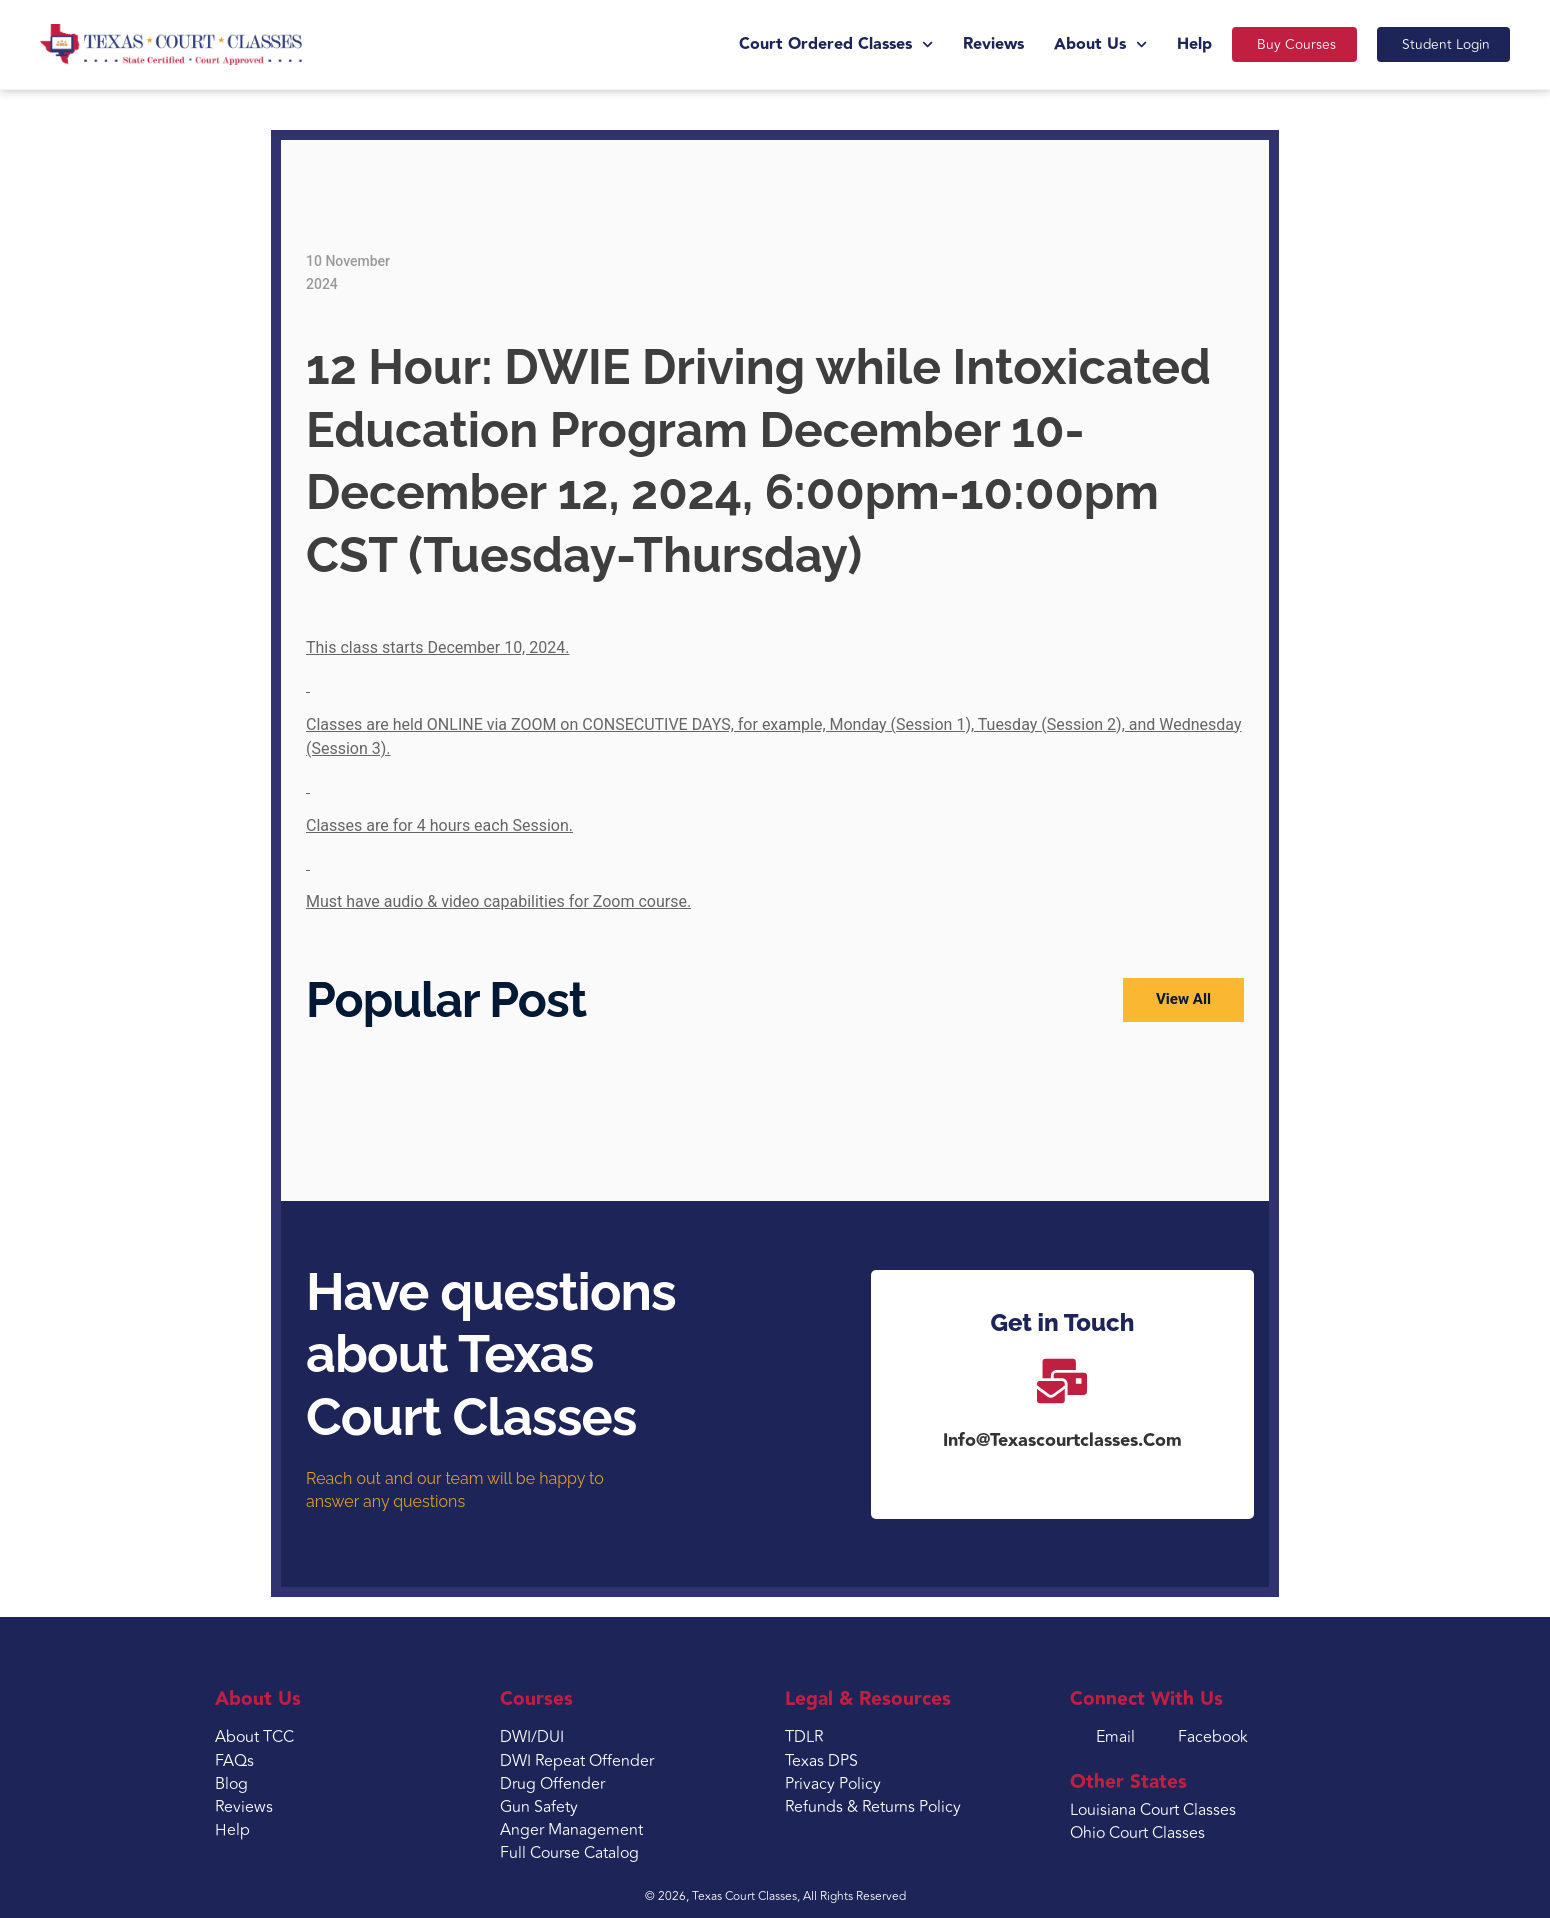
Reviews (971, 44)
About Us (1078, 44)
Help (1172, 44)
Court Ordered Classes (814, 44)
